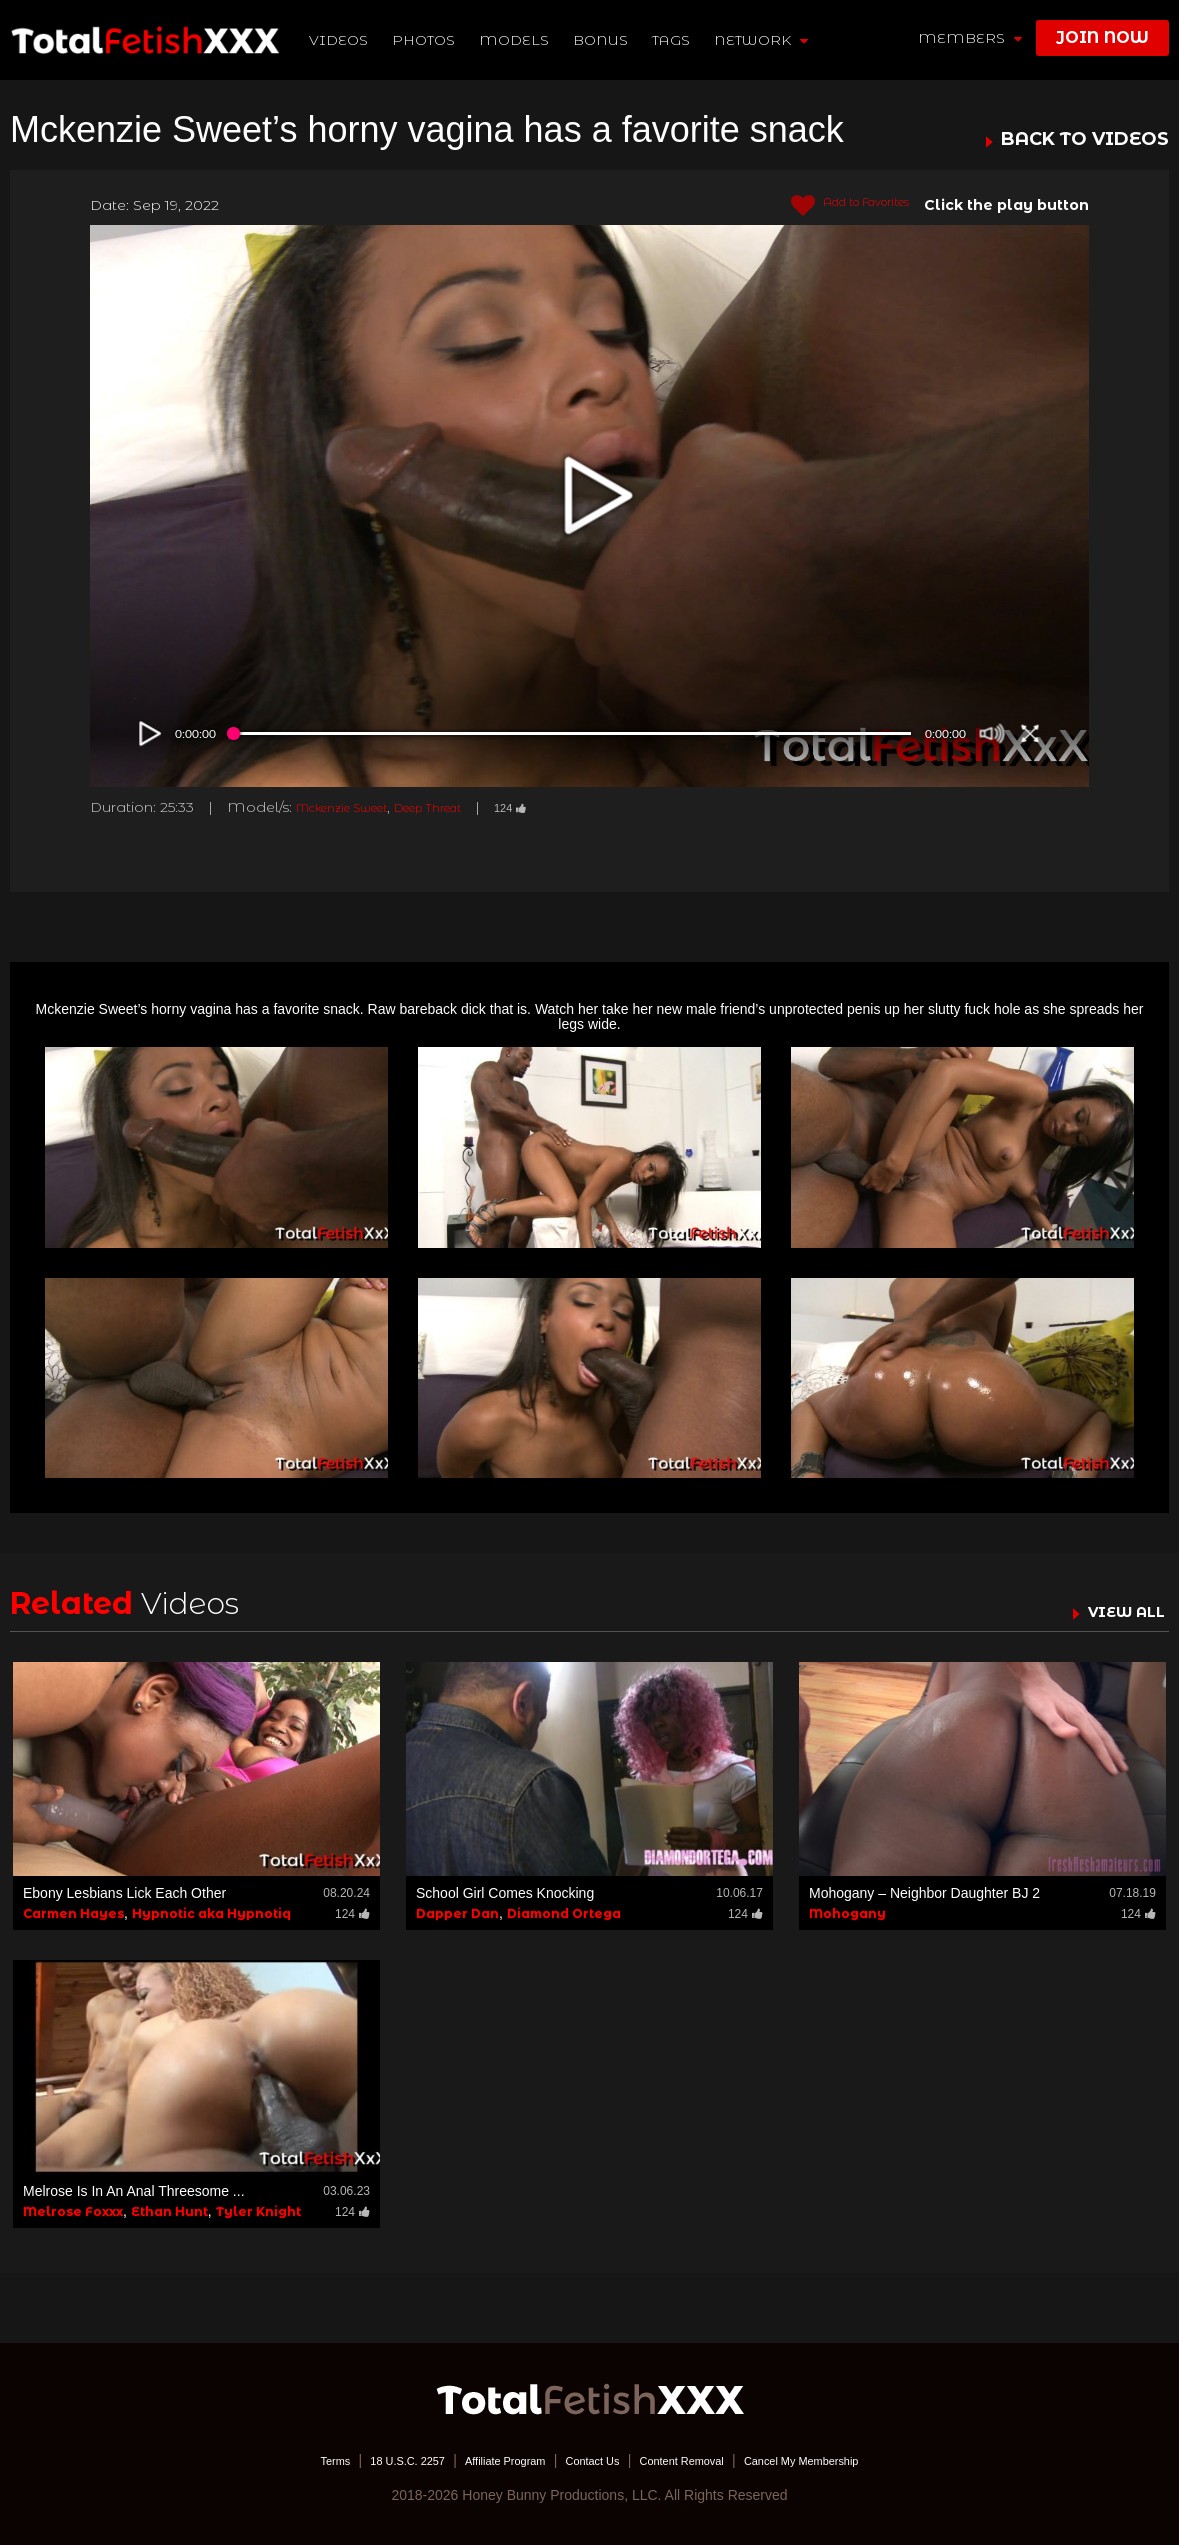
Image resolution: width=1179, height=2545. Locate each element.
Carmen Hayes (73, 1913)
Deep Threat (468, 807)
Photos (428, 40)
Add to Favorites (833, 206)
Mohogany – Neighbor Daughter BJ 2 (924, 1893)
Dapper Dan (457, 1913)
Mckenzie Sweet (356, 807)
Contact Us (591, 2460)
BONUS (605, 40)
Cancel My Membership (850, 2460)
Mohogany (847, 1913)
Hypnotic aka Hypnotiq (211, 1913)
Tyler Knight (258, 2211)
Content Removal (701, 2460)
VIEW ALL (1117, 1611)
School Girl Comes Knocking (505, 1893)
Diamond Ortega (564, 1913)
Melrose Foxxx (73, 2211)
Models (519, 40)
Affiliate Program (483, 2460)
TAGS (675, 40)
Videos (343, 40)
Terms (274, 2460)
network (765, 40)
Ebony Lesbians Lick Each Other (124, 1893)
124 (566, 807)
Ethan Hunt (169, 2211)
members (970, 38)
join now (1102, 37)
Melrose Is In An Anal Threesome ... (134, 2191)
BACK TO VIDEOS (1085, 140)
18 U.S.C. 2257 (363, 2460)
